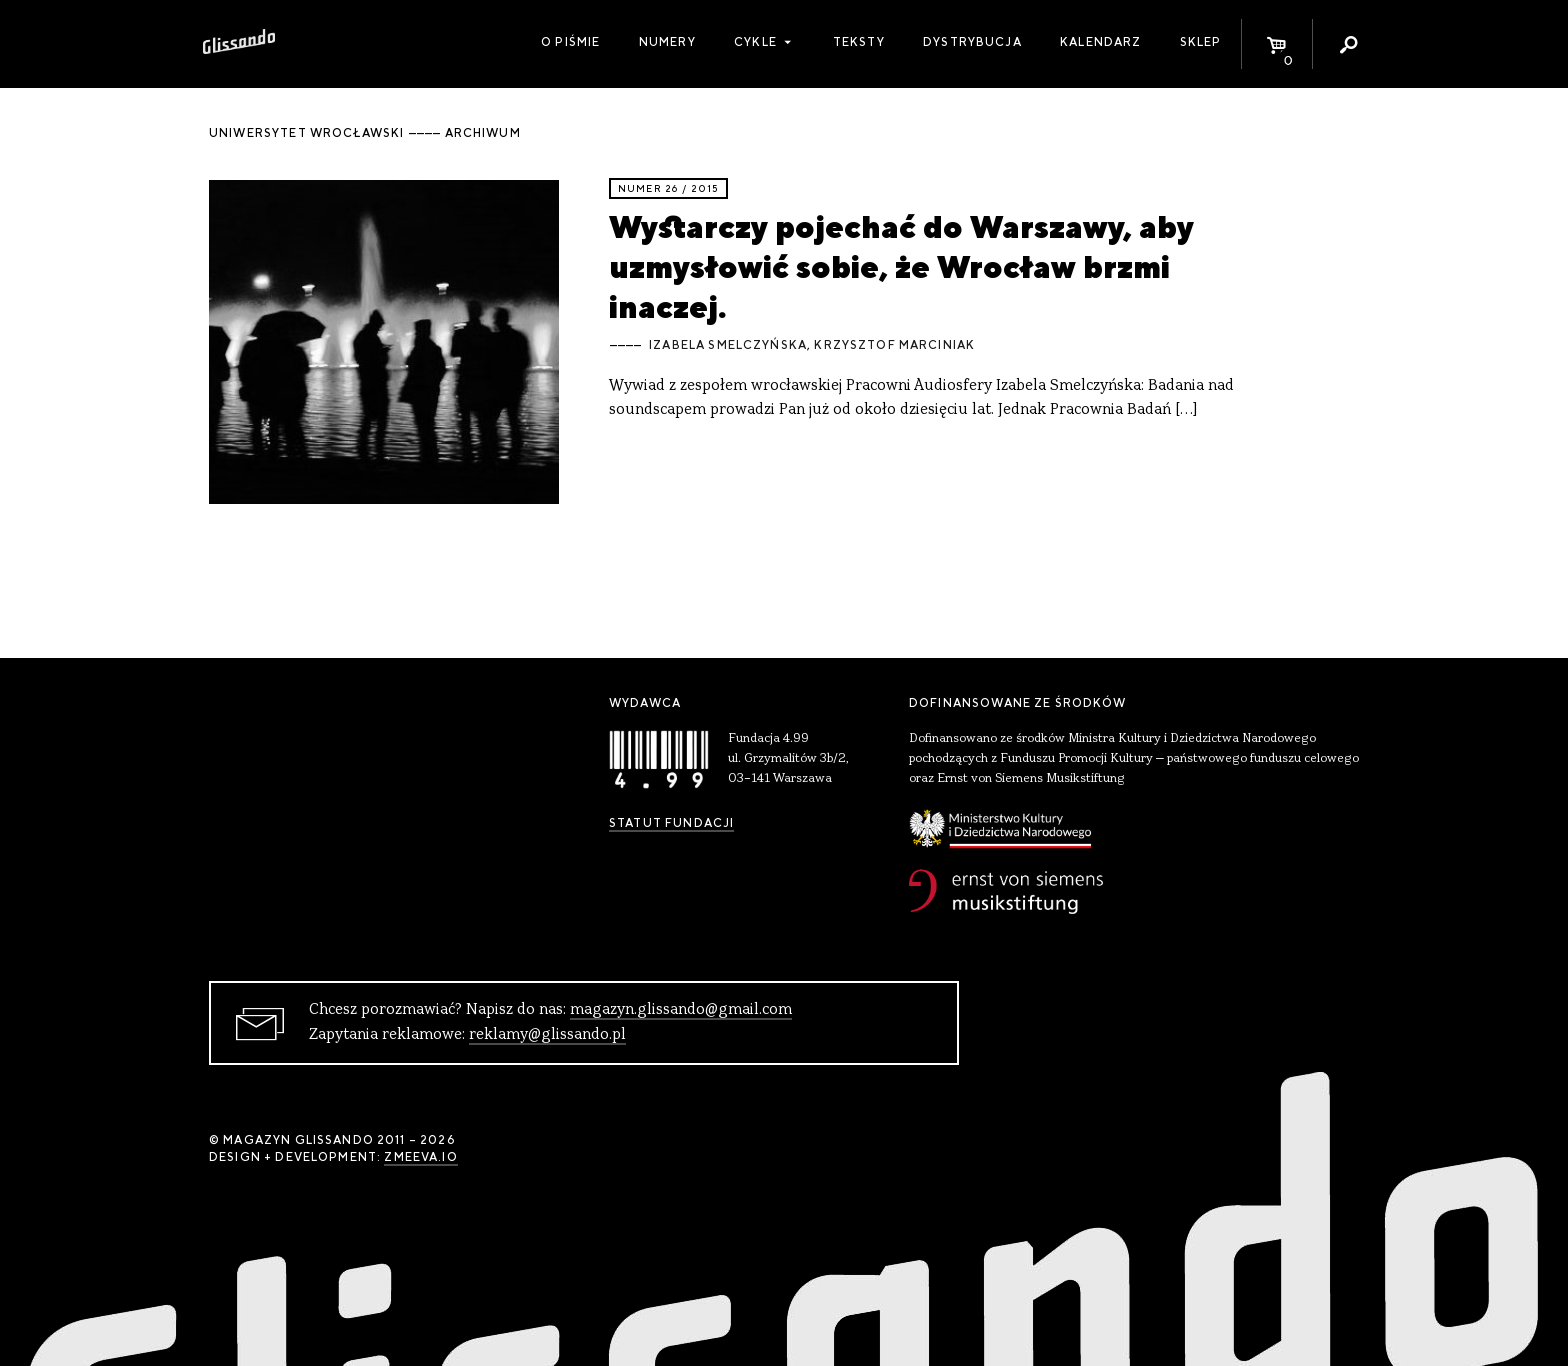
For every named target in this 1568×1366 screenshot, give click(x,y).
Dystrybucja (972, 42)
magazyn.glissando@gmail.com (681, 1010)
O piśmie (570, 42)
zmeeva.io (420, 1157)
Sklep (1201, 42)
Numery (667, 42)
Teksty (859, 42)
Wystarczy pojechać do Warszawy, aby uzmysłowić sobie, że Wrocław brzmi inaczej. (901, 267)
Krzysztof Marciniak (894, 345)
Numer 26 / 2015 (668, 188)
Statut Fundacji (671, 823)
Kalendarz (1100, 42)
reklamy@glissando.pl (547, 1035)
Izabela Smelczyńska (728, 345)
